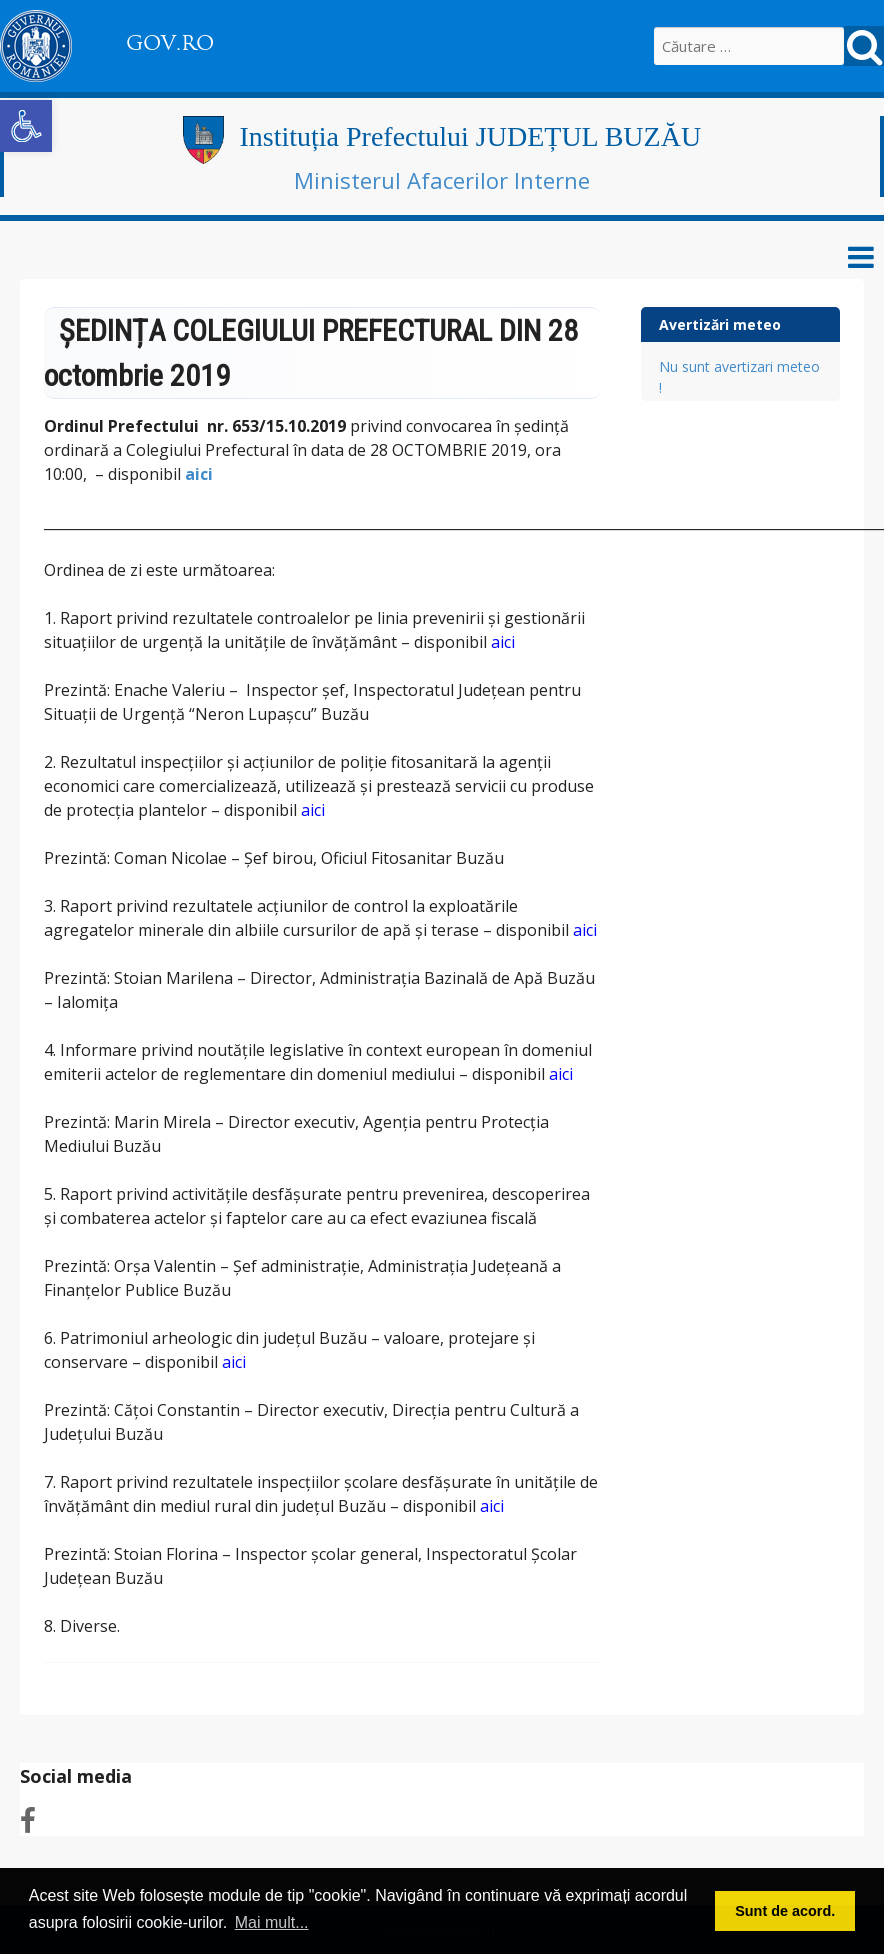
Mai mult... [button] (272, 1922)
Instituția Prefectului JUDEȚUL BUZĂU (470, 136)
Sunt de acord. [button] (785, 1911)
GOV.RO (170, 43)
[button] (26, 126)
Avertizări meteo (720, 324)
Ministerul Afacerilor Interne (442, 180)
